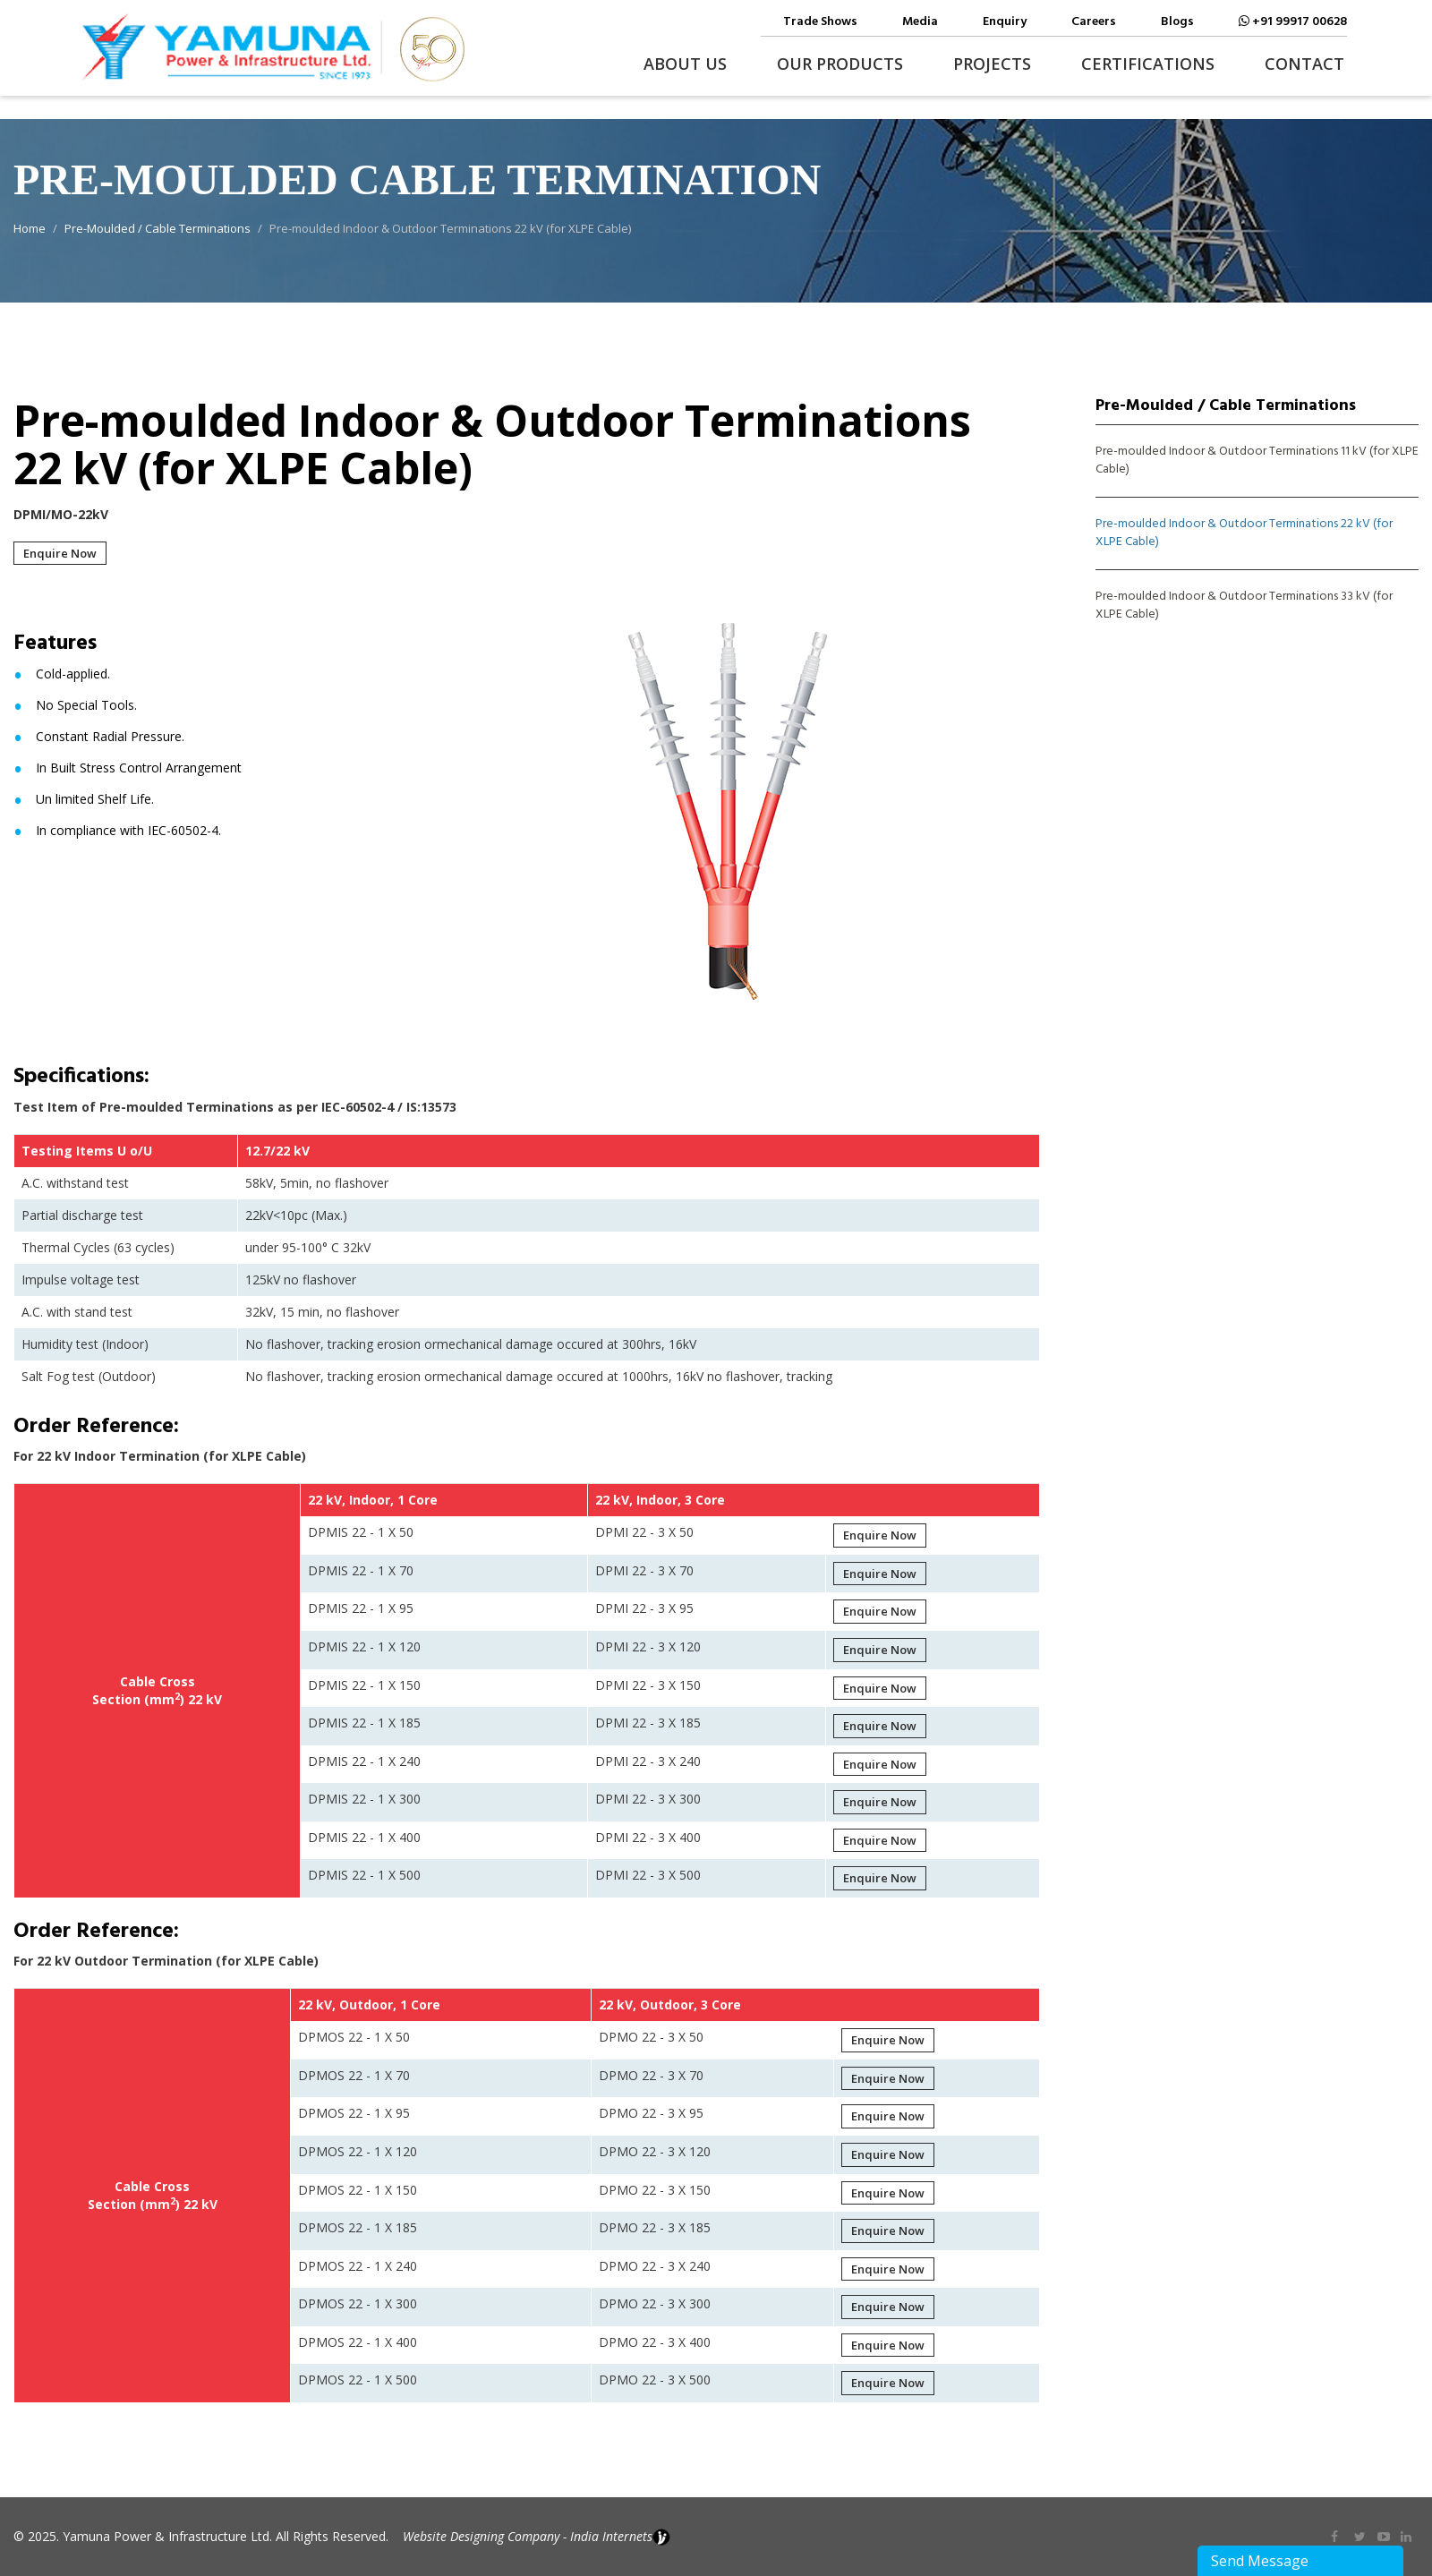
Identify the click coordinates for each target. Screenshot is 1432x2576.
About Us (685, 63)
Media (920, 22)
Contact (1304, 63)
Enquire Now (60, 553)
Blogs (1177, 22)
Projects (992, 63)
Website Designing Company (481, 2536)
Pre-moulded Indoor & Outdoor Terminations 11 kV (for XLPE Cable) (1257, 461)
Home (29, 228)
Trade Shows (820, 22)
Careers (1093, 22)
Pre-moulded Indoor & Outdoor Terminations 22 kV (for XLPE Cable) (1244, 533)
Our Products (840, 63)
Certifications (1148, 63)
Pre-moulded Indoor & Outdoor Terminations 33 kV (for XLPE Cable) (1244, 606)
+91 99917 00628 (1293, 22)
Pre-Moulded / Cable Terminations (157, 228)
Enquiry (1005, 22)
